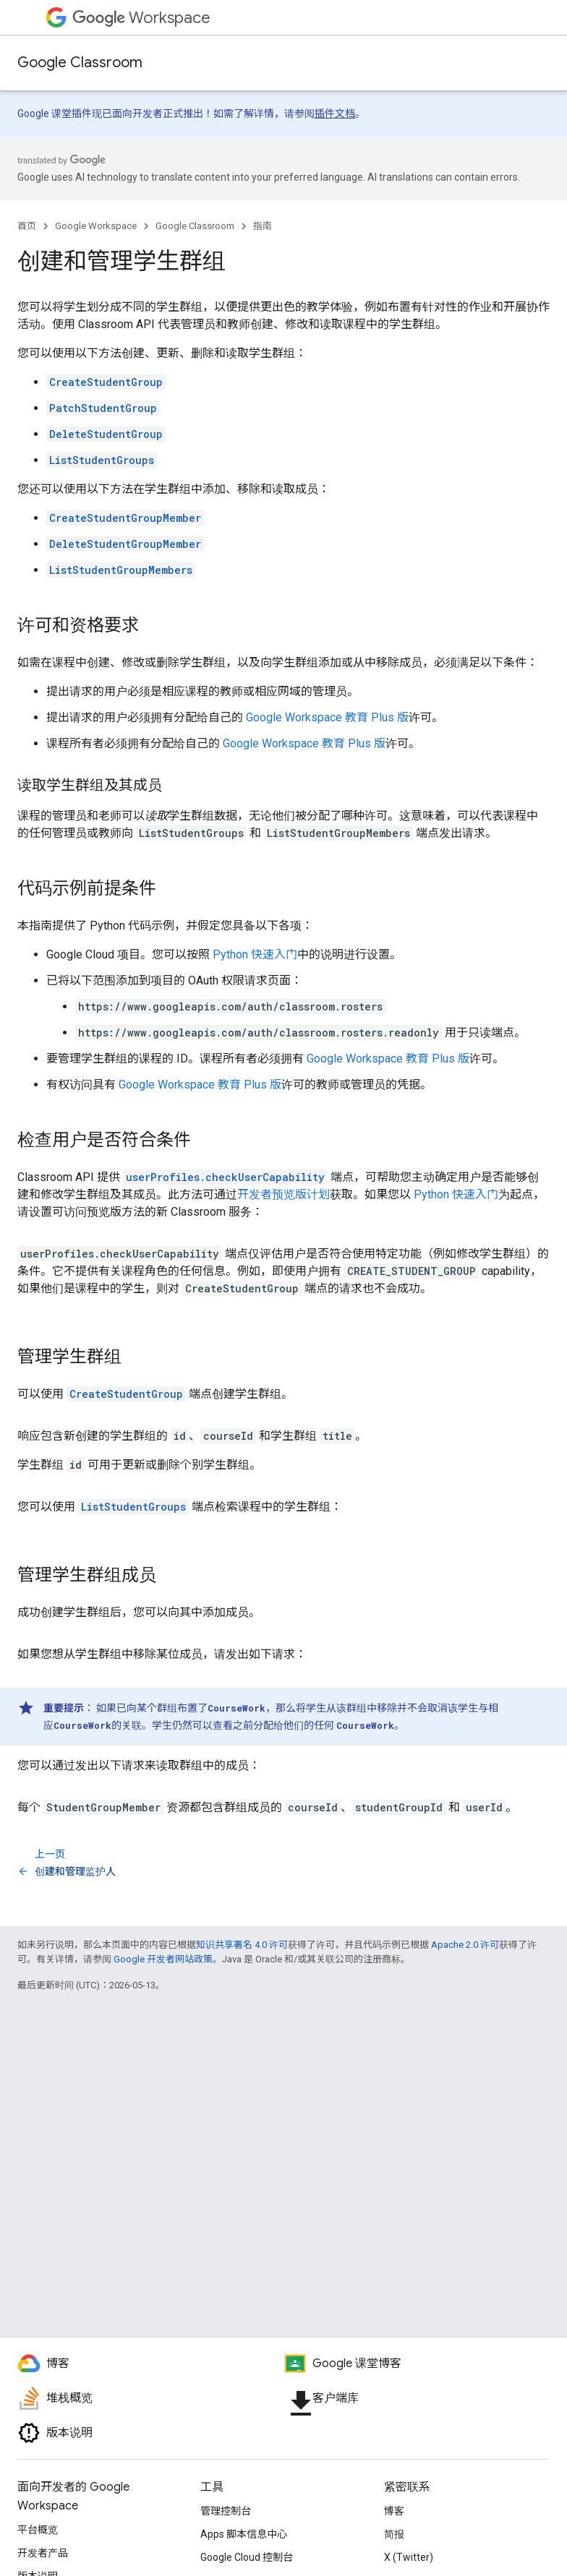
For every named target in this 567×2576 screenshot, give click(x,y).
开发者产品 (42, 2553)
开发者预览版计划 (283, 1194)
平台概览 (37, 2530)
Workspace (141, 17)
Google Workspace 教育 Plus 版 (327, 717)
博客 (394, 2511)
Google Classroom (79, 62)
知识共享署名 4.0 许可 (242, 1944)
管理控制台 (225, 2511)
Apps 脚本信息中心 (243, 2534)
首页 (26, 225)
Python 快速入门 (255, 954)
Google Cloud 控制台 (246, 2557)
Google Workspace (96, 225)
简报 (394, 2534)
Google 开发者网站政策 (163, 1959)
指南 (262, 225)
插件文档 (335, 113)
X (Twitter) (408, 2557)
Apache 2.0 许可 (465, 1944)
